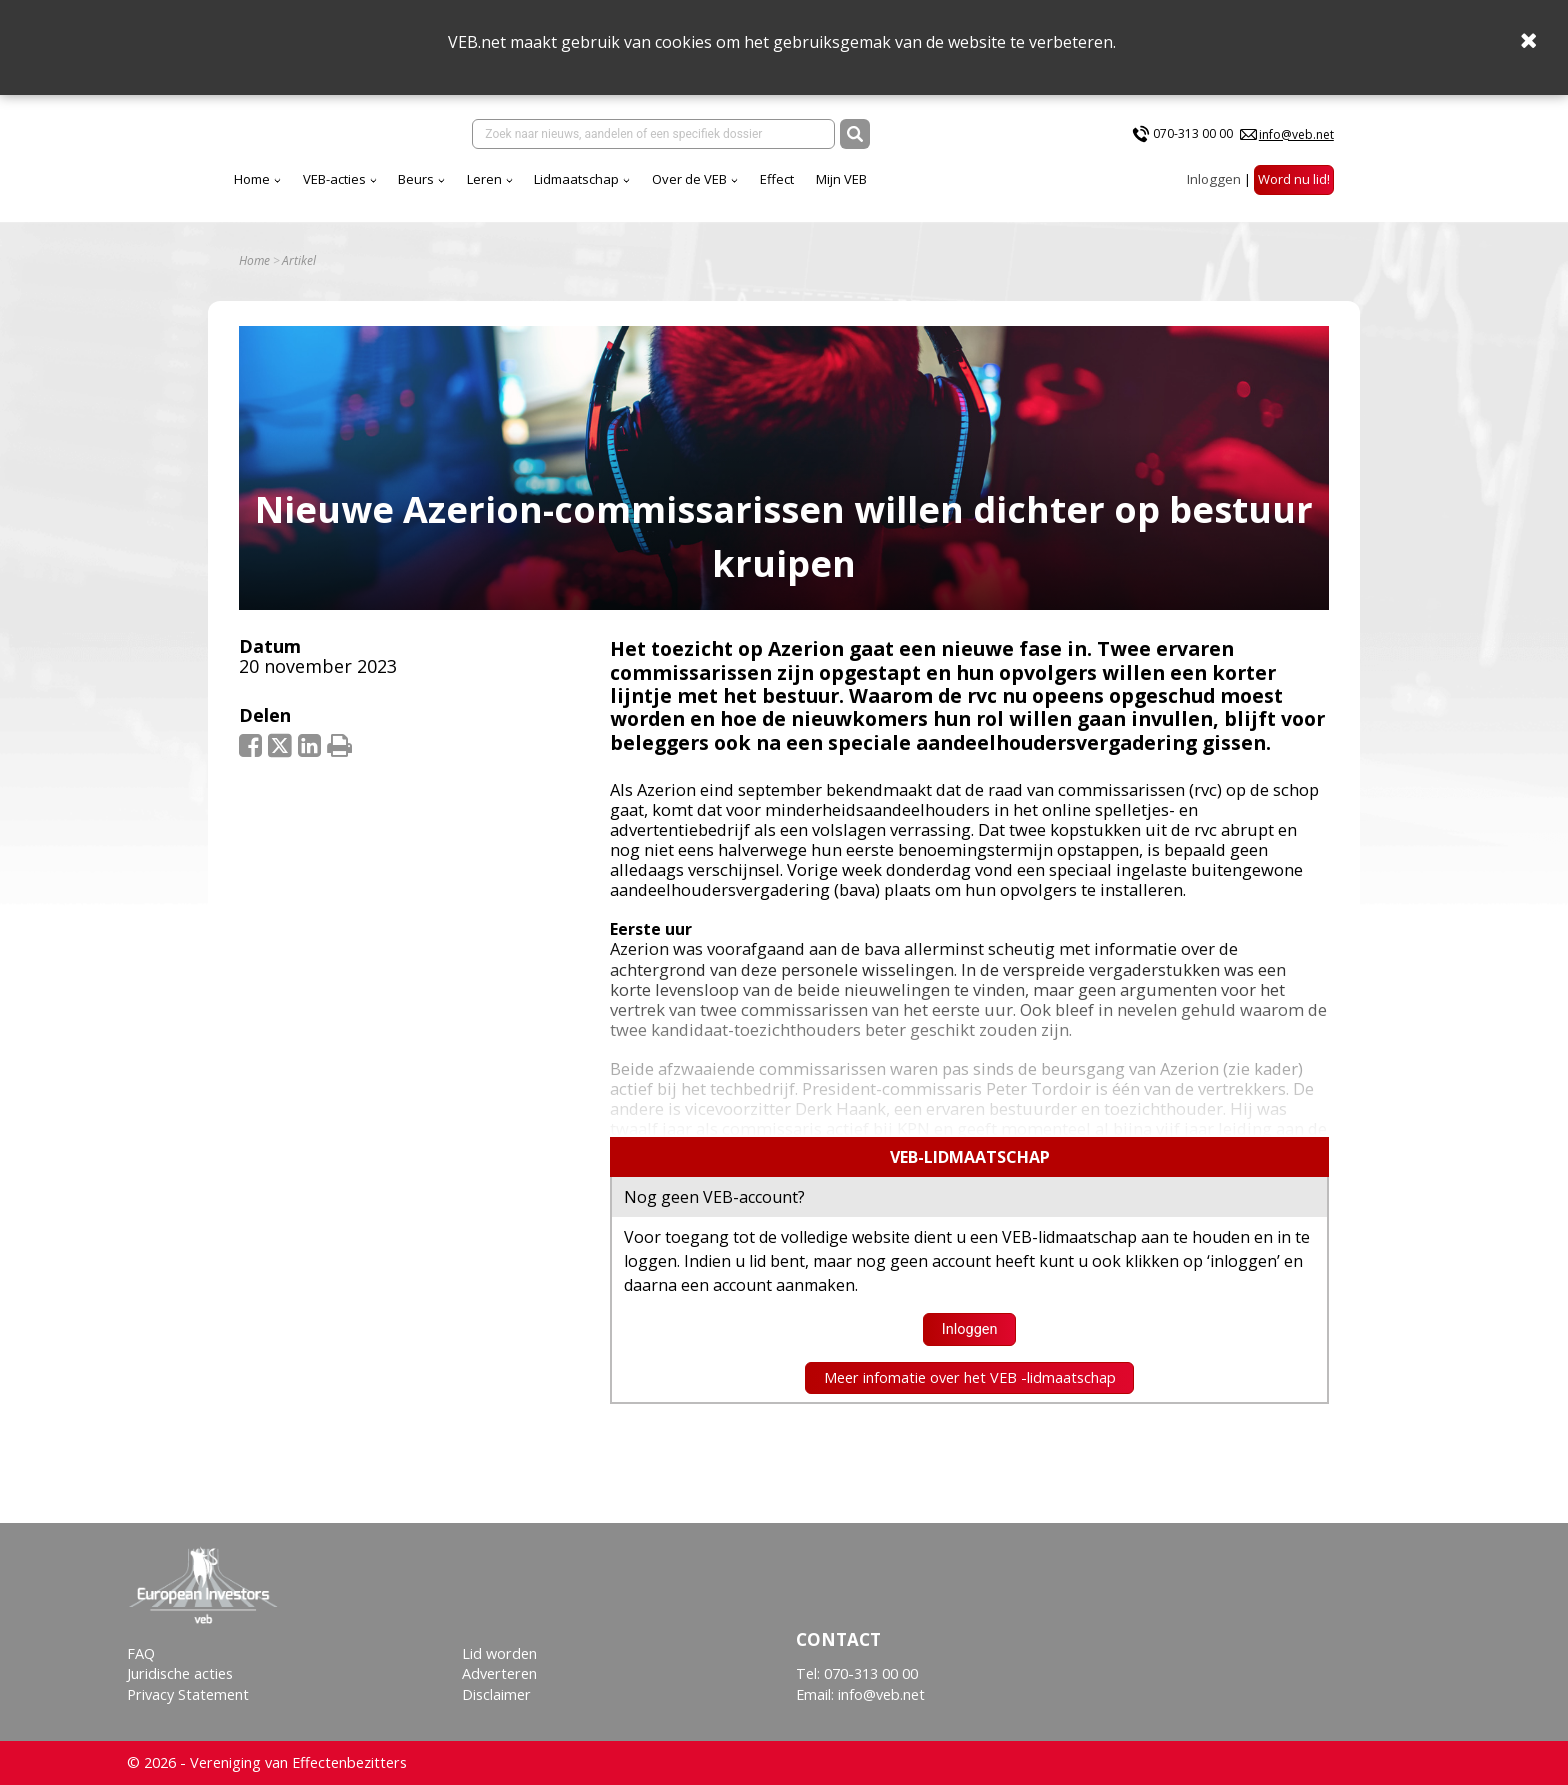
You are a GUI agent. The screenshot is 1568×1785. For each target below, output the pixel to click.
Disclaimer (496, 1694)
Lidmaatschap (576, 179)
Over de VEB (689, 179)
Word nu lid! (1294, 179)
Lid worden (499, 1653)
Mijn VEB (841, 179)
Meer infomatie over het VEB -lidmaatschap (970, 1377)
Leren (484, 179)
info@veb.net (1296, 134)
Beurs (416, 179)
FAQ (141, 1653)
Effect (777, 179)
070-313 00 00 (1193, 133)
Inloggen (1214, 179)
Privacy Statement (188, 1694)
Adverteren (499, 1673)
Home (252, 179)
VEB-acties (334, 179)
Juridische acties (180, 1673)
